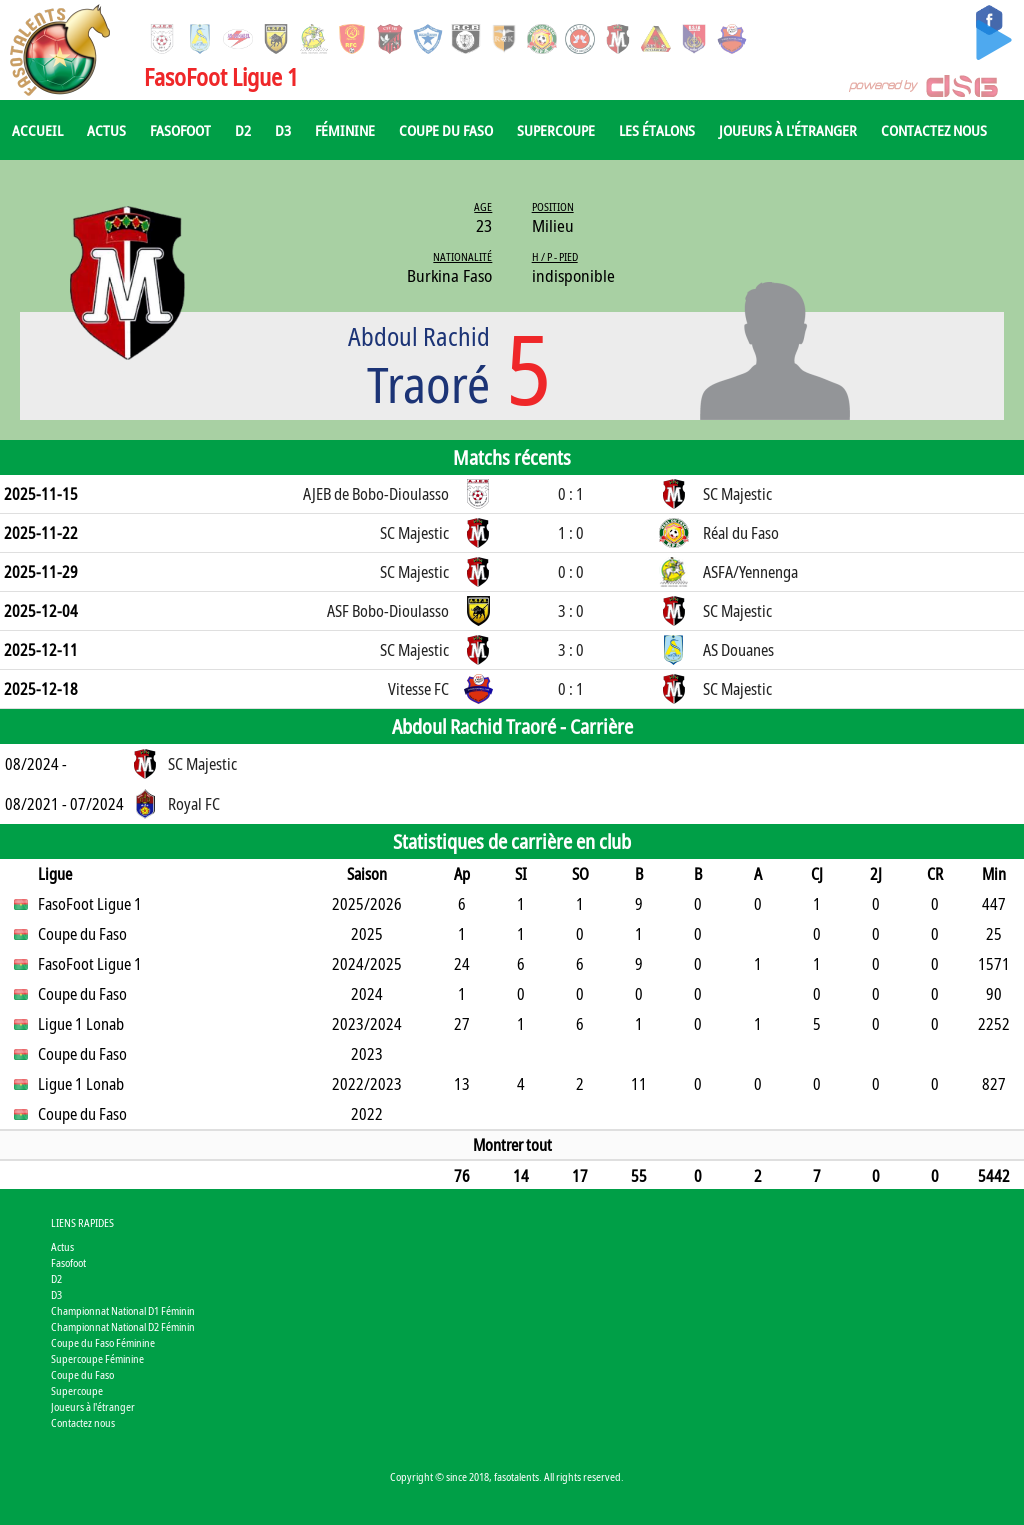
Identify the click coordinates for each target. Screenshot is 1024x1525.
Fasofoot (180, 130)
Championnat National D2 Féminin (123, 1326)
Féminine (345, 130)
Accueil (37, 130)
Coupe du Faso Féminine (103, 1342)
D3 (283, 130)
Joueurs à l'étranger (788, 130)
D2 (243, 130)
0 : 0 (571, 572)
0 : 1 (571, 494)
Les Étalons (657, 130)
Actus (106, 130)
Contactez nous (934, 130)
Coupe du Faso (446, 130)
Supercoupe (556, 130)
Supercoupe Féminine (97, 1358)
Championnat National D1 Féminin (123, 1310)
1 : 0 (571, 533)
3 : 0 (571, 611)
